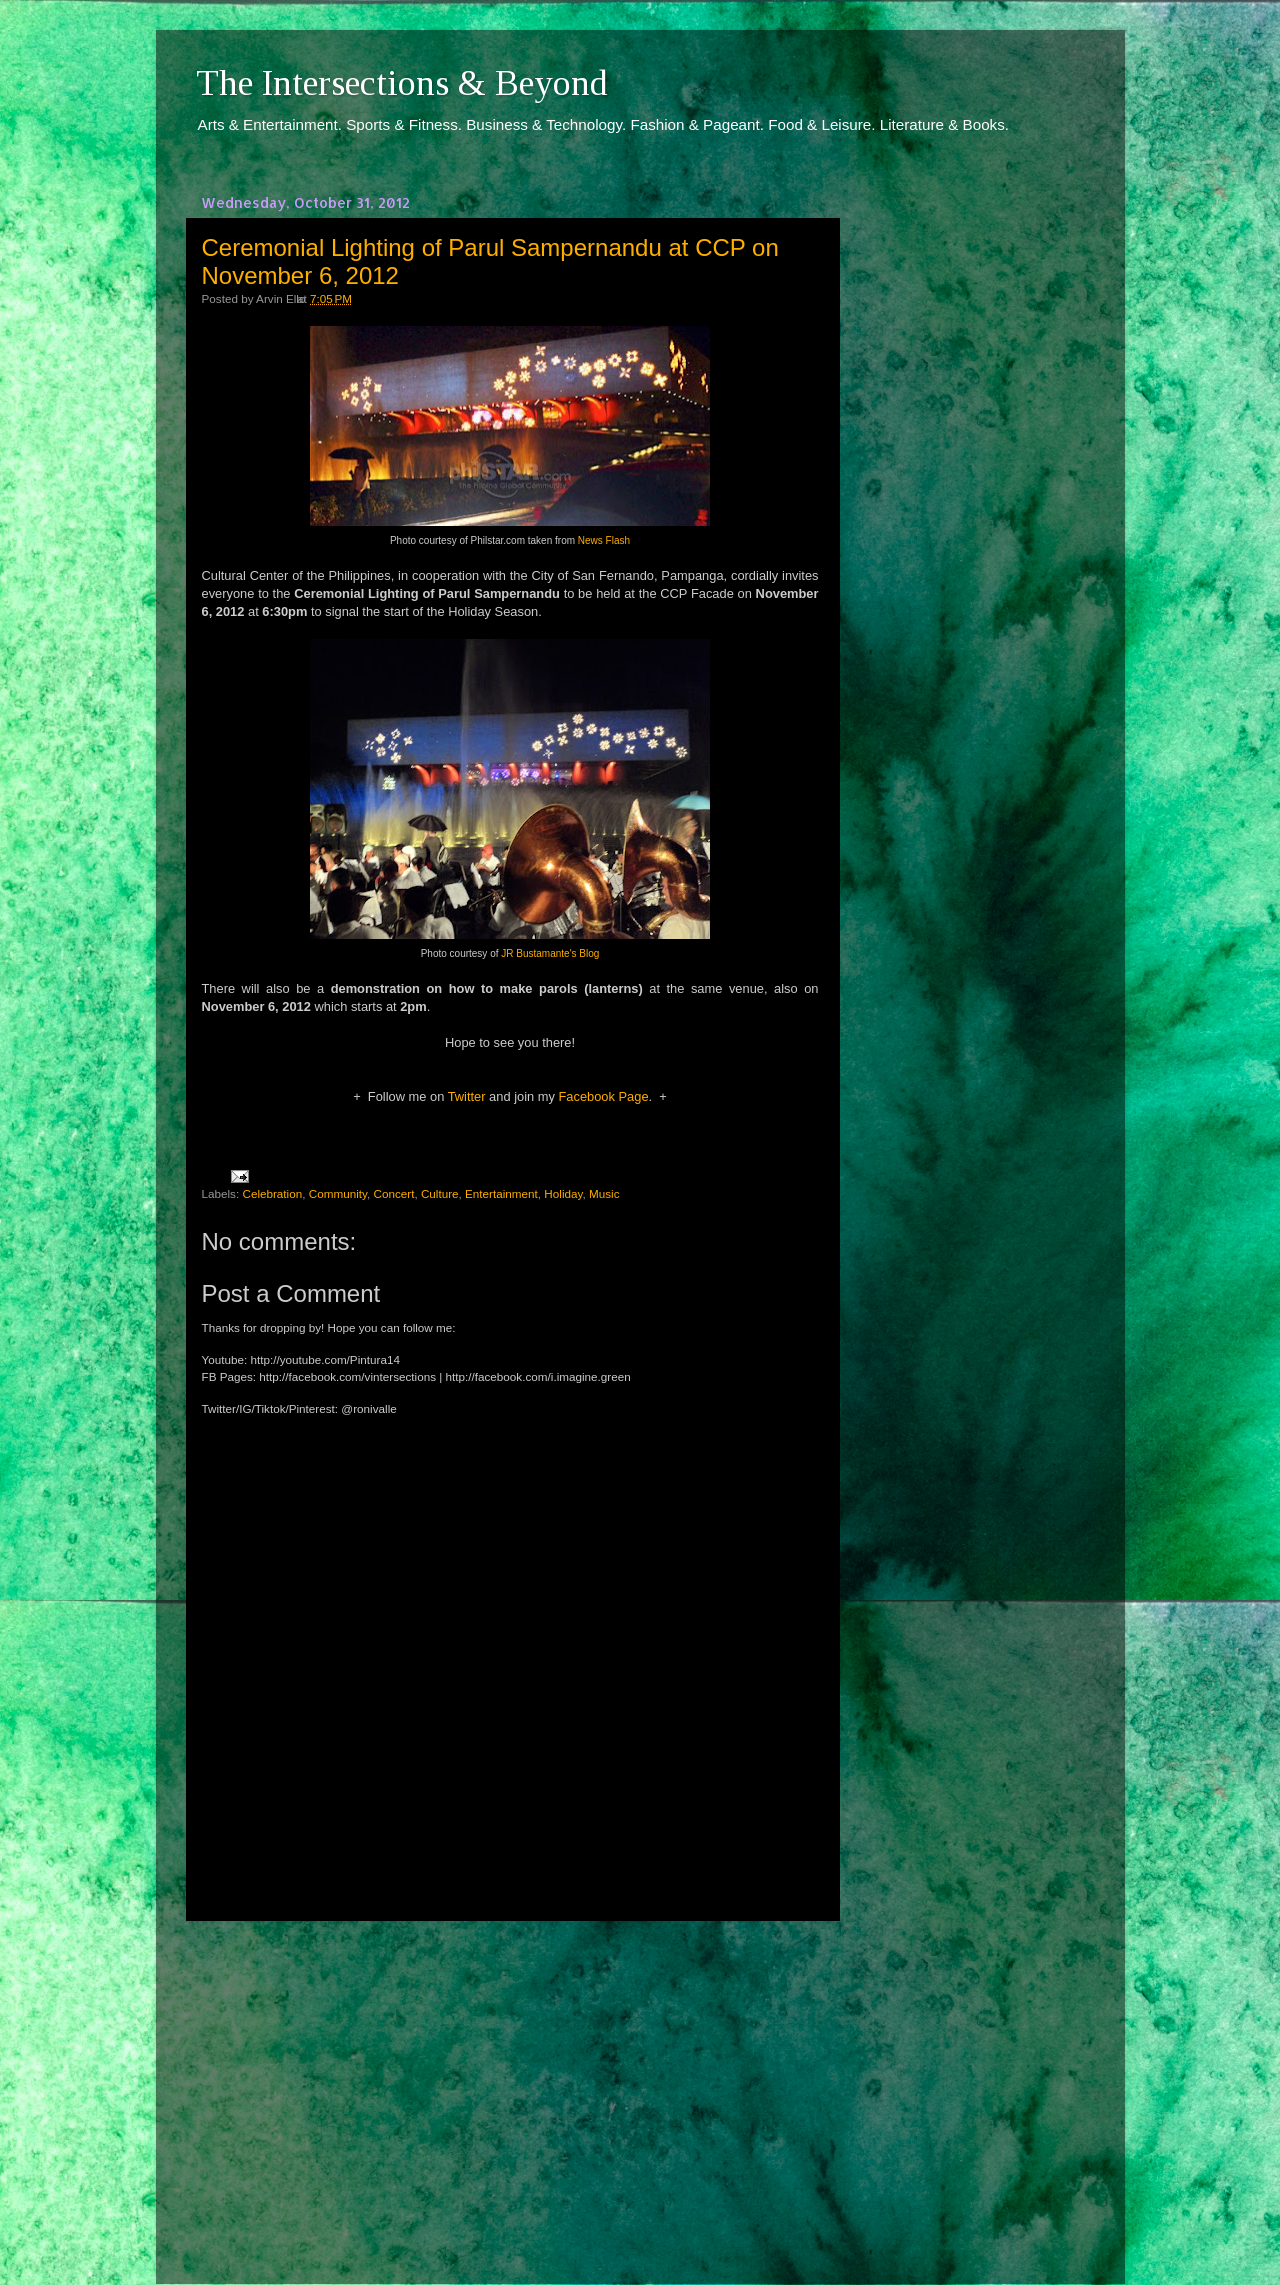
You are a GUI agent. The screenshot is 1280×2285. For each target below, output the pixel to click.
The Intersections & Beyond (402, 83)
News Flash (604, 540)
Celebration (272, 1193)
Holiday (563, 1193)
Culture (440, 1193)
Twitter (467, 1096)
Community (338, 1193)
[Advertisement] (510, 2084)
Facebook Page (603, 1096)
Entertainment (501, 1193)
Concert (393, 1193)
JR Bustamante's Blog (550, 953)
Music (604, 1193)
